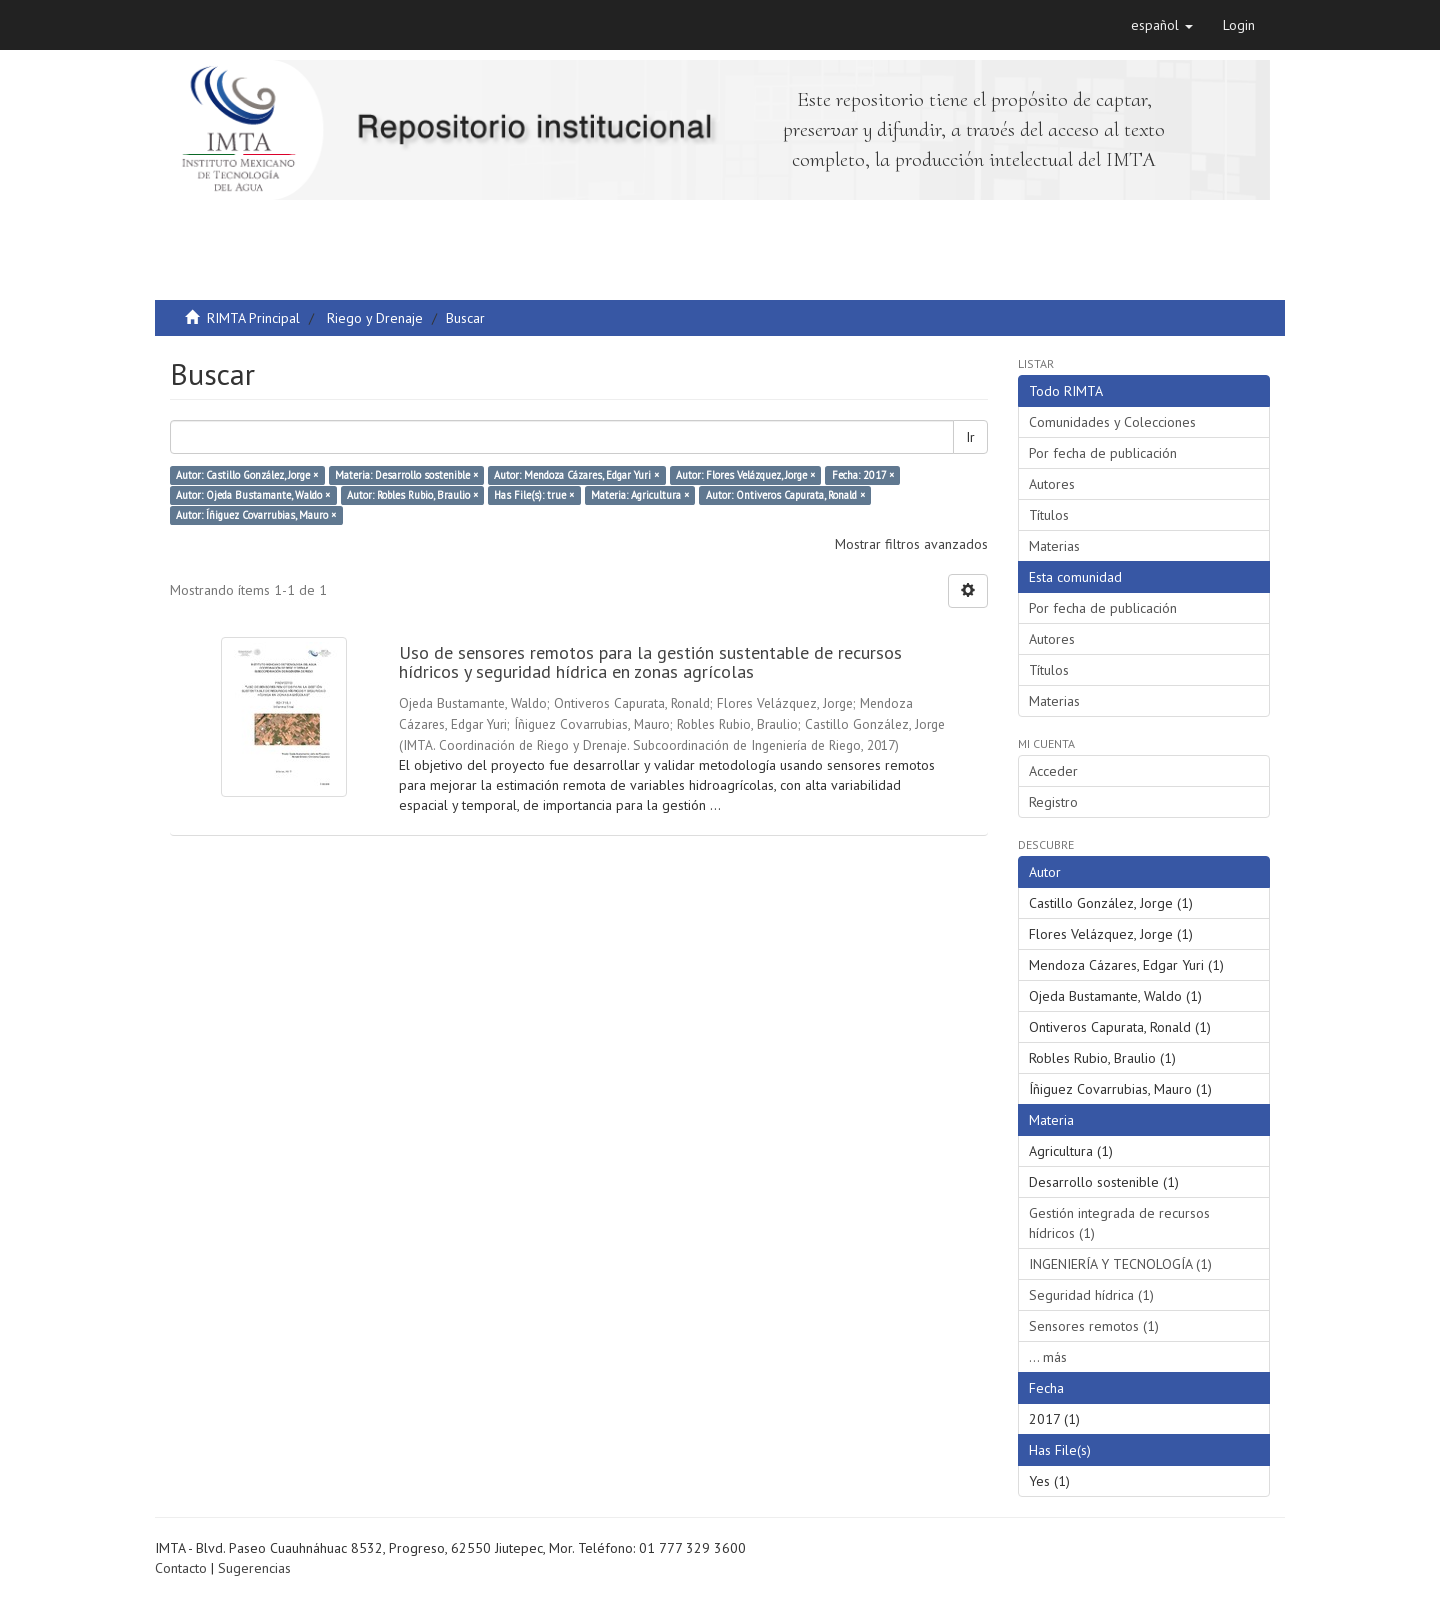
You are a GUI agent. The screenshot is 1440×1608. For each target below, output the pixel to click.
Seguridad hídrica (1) (1091, 1295)
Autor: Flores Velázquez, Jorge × (745, 475)
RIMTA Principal (253, 318)
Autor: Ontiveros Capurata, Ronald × (785, 495)
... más (1048, 1357)
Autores (1052, 484)
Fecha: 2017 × (863, 475)
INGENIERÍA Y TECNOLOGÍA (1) (1120, 1264)
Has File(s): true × (534, 495)
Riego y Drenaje (375, 318)
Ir (970, 437)
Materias (1054, 546)
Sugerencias (254, 1568)
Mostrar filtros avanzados (911, 544)
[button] (1162, 25)
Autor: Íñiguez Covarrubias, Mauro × (256, 515)
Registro (1053, 802)
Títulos (1049, 515)
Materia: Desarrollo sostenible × (406, 475)
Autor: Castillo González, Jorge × (247, 475)
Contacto (181, 1568)
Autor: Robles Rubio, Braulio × (412, 495)
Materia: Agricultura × (640, 495)
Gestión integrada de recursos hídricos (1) (1119, 1223)
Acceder (1053, 771)
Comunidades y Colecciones (1112, 422)
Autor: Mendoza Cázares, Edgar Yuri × (576, 475)
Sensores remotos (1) (1094, 1326)
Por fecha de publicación (1103, 453)
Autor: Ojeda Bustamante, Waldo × (253, 495)
